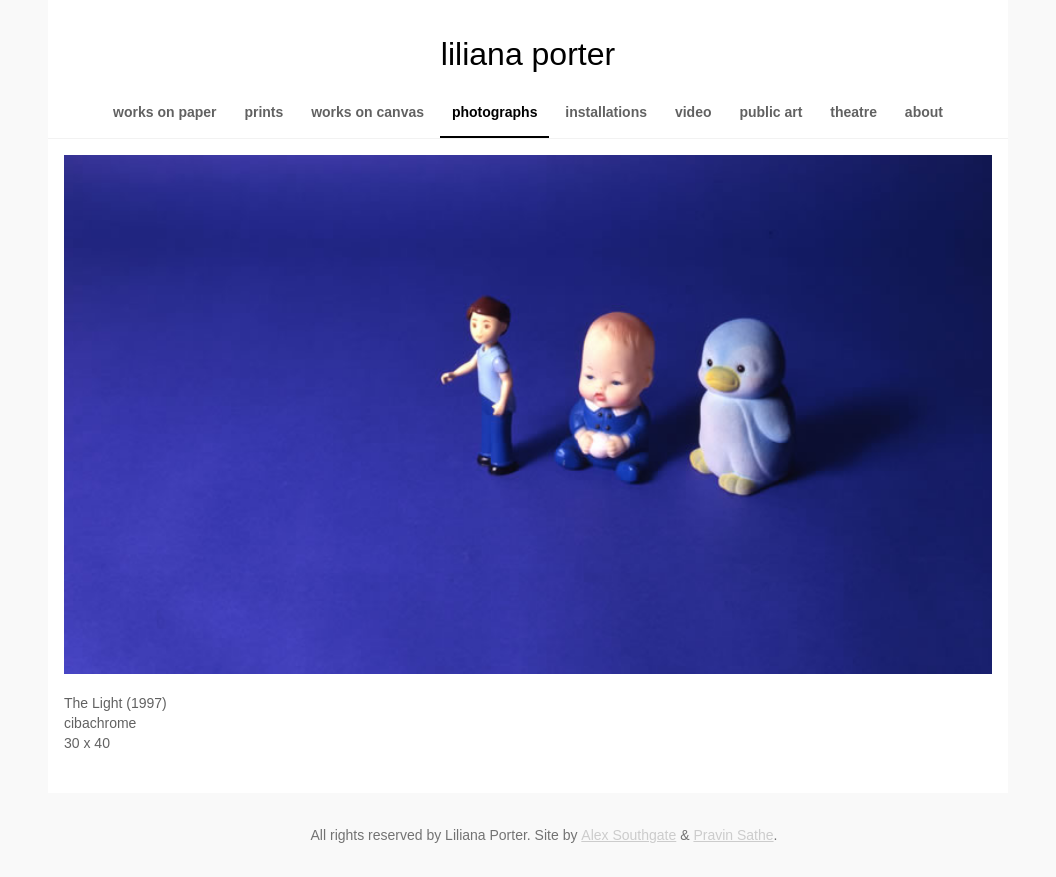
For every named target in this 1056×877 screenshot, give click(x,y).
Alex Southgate (628, 835)
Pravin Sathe (733, 835)
